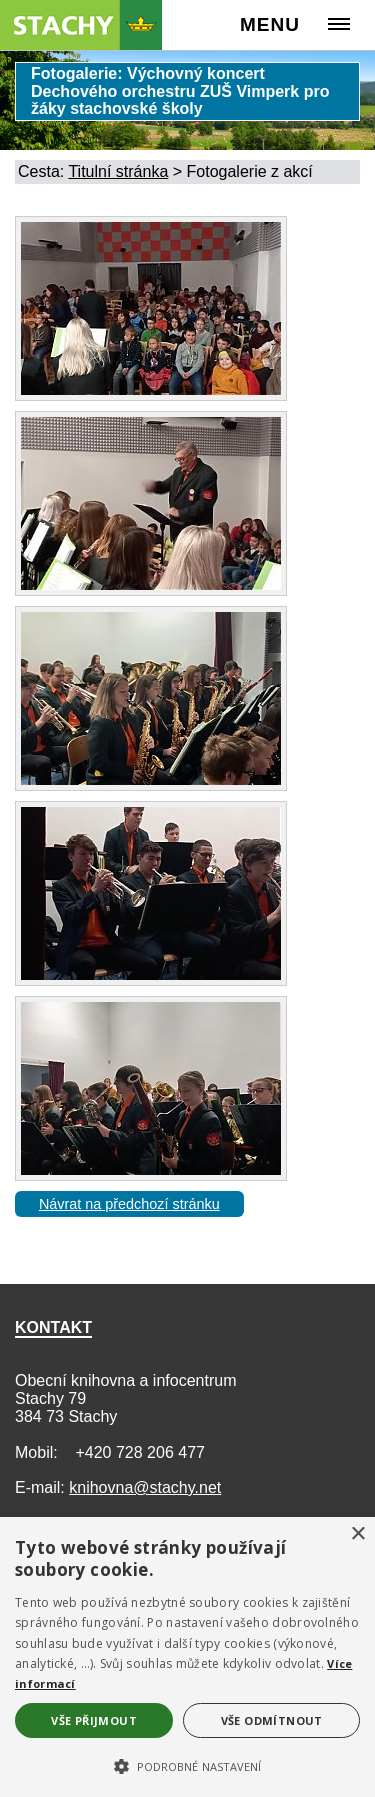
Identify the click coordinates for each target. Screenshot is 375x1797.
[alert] (187, 1657)
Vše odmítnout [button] (272, 1720)
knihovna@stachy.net (145, 1487)
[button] (187, 1765)
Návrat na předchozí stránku (129, 1204)
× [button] (357, 1534)
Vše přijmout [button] (94, 1720)
